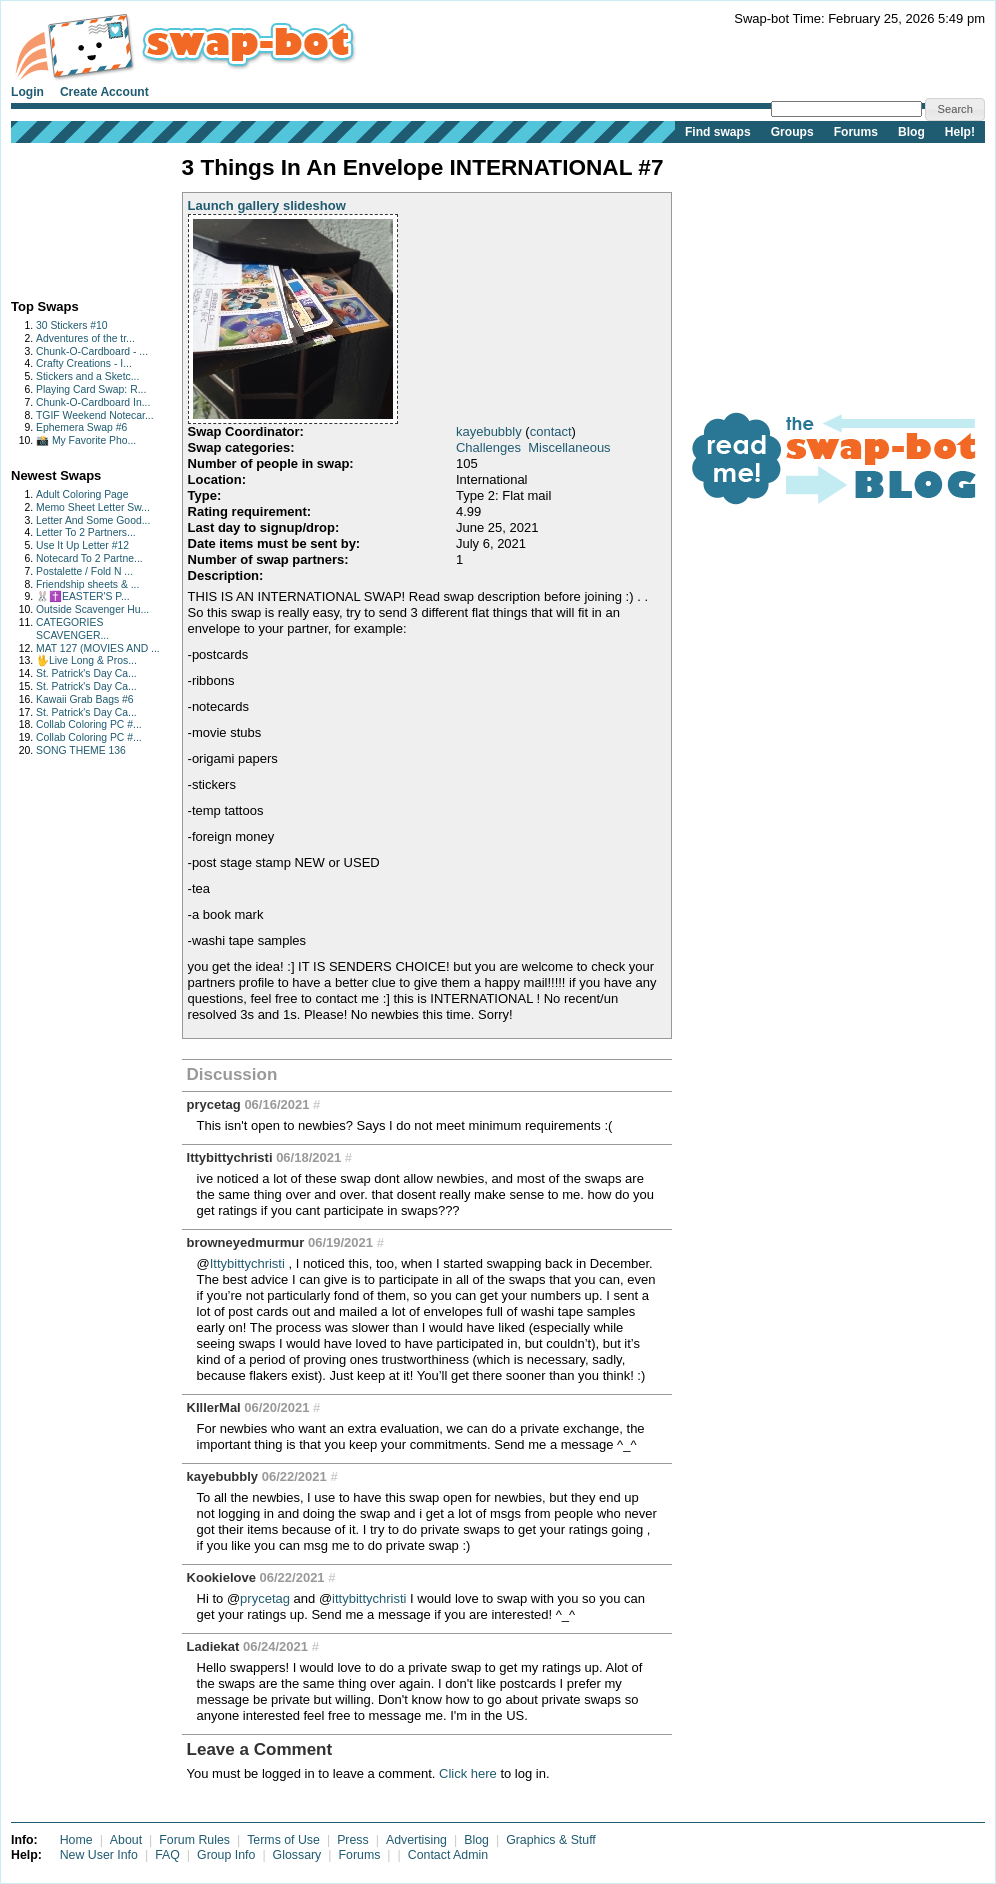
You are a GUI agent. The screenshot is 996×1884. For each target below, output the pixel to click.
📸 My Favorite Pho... (86, 440)
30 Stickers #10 (72, 325)
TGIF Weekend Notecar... (95, 415)
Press (353, 1840)
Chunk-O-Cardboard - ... (92, 351)
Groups (792, 132)
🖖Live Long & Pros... (86, 660)
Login (27, 92)
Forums (856, 132)
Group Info (226, 1855)
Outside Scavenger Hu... (92, 609)
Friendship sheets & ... (87, 584)
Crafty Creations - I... (84, 363)
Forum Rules (194, 1840)
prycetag (214, 1104)
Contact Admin (448, 1855)
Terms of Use (283, 1840)
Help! (960, 132)
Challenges (488, 447)
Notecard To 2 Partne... (89, 558)
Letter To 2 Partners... (86, 532)
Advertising (416, 1840)
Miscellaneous (569, 447)
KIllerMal (214, 1407)
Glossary (297, 1855)
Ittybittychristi (230, 1157)
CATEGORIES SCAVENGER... (72, 629)
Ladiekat (213, 1646)
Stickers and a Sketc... (87, 376)
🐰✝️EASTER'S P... (83, 596)
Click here (468, 1773)
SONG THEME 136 (81, 750)
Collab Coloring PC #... (89, 724)
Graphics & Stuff (551, 1840)
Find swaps (718, 132)
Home (76, 1840)
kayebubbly (489, 431)
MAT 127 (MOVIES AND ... (98, 648)
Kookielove (221, 1577)
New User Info (99, 1855)
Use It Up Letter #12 (82, 545)
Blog (911, 132)
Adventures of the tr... (85, 338)
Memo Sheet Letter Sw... (93, 507)
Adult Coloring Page (82, 494)
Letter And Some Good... (93, 520)
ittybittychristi (369, 1598)
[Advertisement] (73, 216)
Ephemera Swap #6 (81, 427)
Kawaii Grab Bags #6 (85, 699)
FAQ (167, 1855)
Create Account (104, 92)
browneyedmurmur (246, 1242)
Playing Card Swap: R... (91, 389)
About (126, 1840)
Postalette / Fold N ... (84, 571)
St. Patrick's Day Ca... (86, 673)
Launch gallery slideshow (267, 205)
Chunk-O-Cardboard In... (93, 402)
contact (551, 431)
